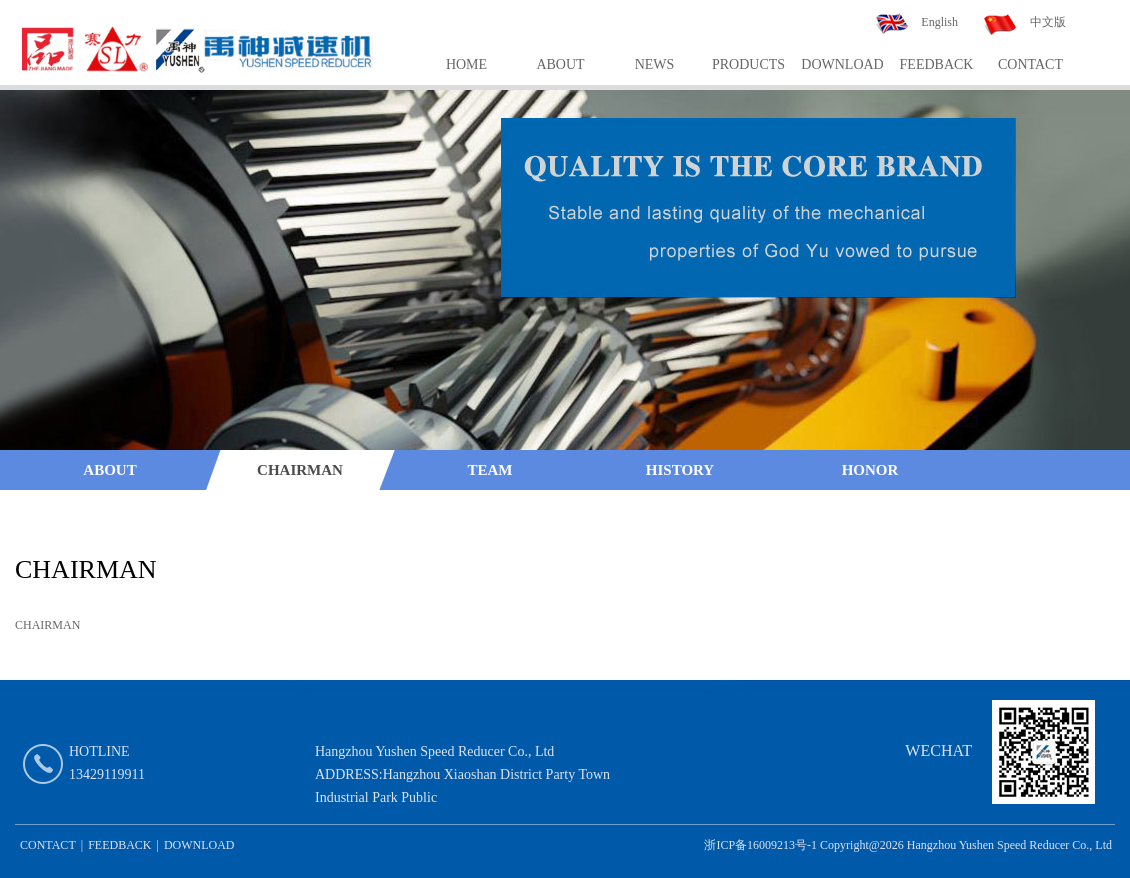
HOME (466, 64)
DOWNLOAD (842, 64)
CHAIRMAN (300, 470)
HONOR (870, 470)
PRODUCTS (748, 64)
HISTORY (680, 470)
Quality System (110, 510)
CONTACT (1030, 64)
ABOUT (560, 64)
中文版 (1048, 22)
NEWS (655, 64)
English (939, 22)
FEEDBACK (937, 64)
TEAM (490, 470)
